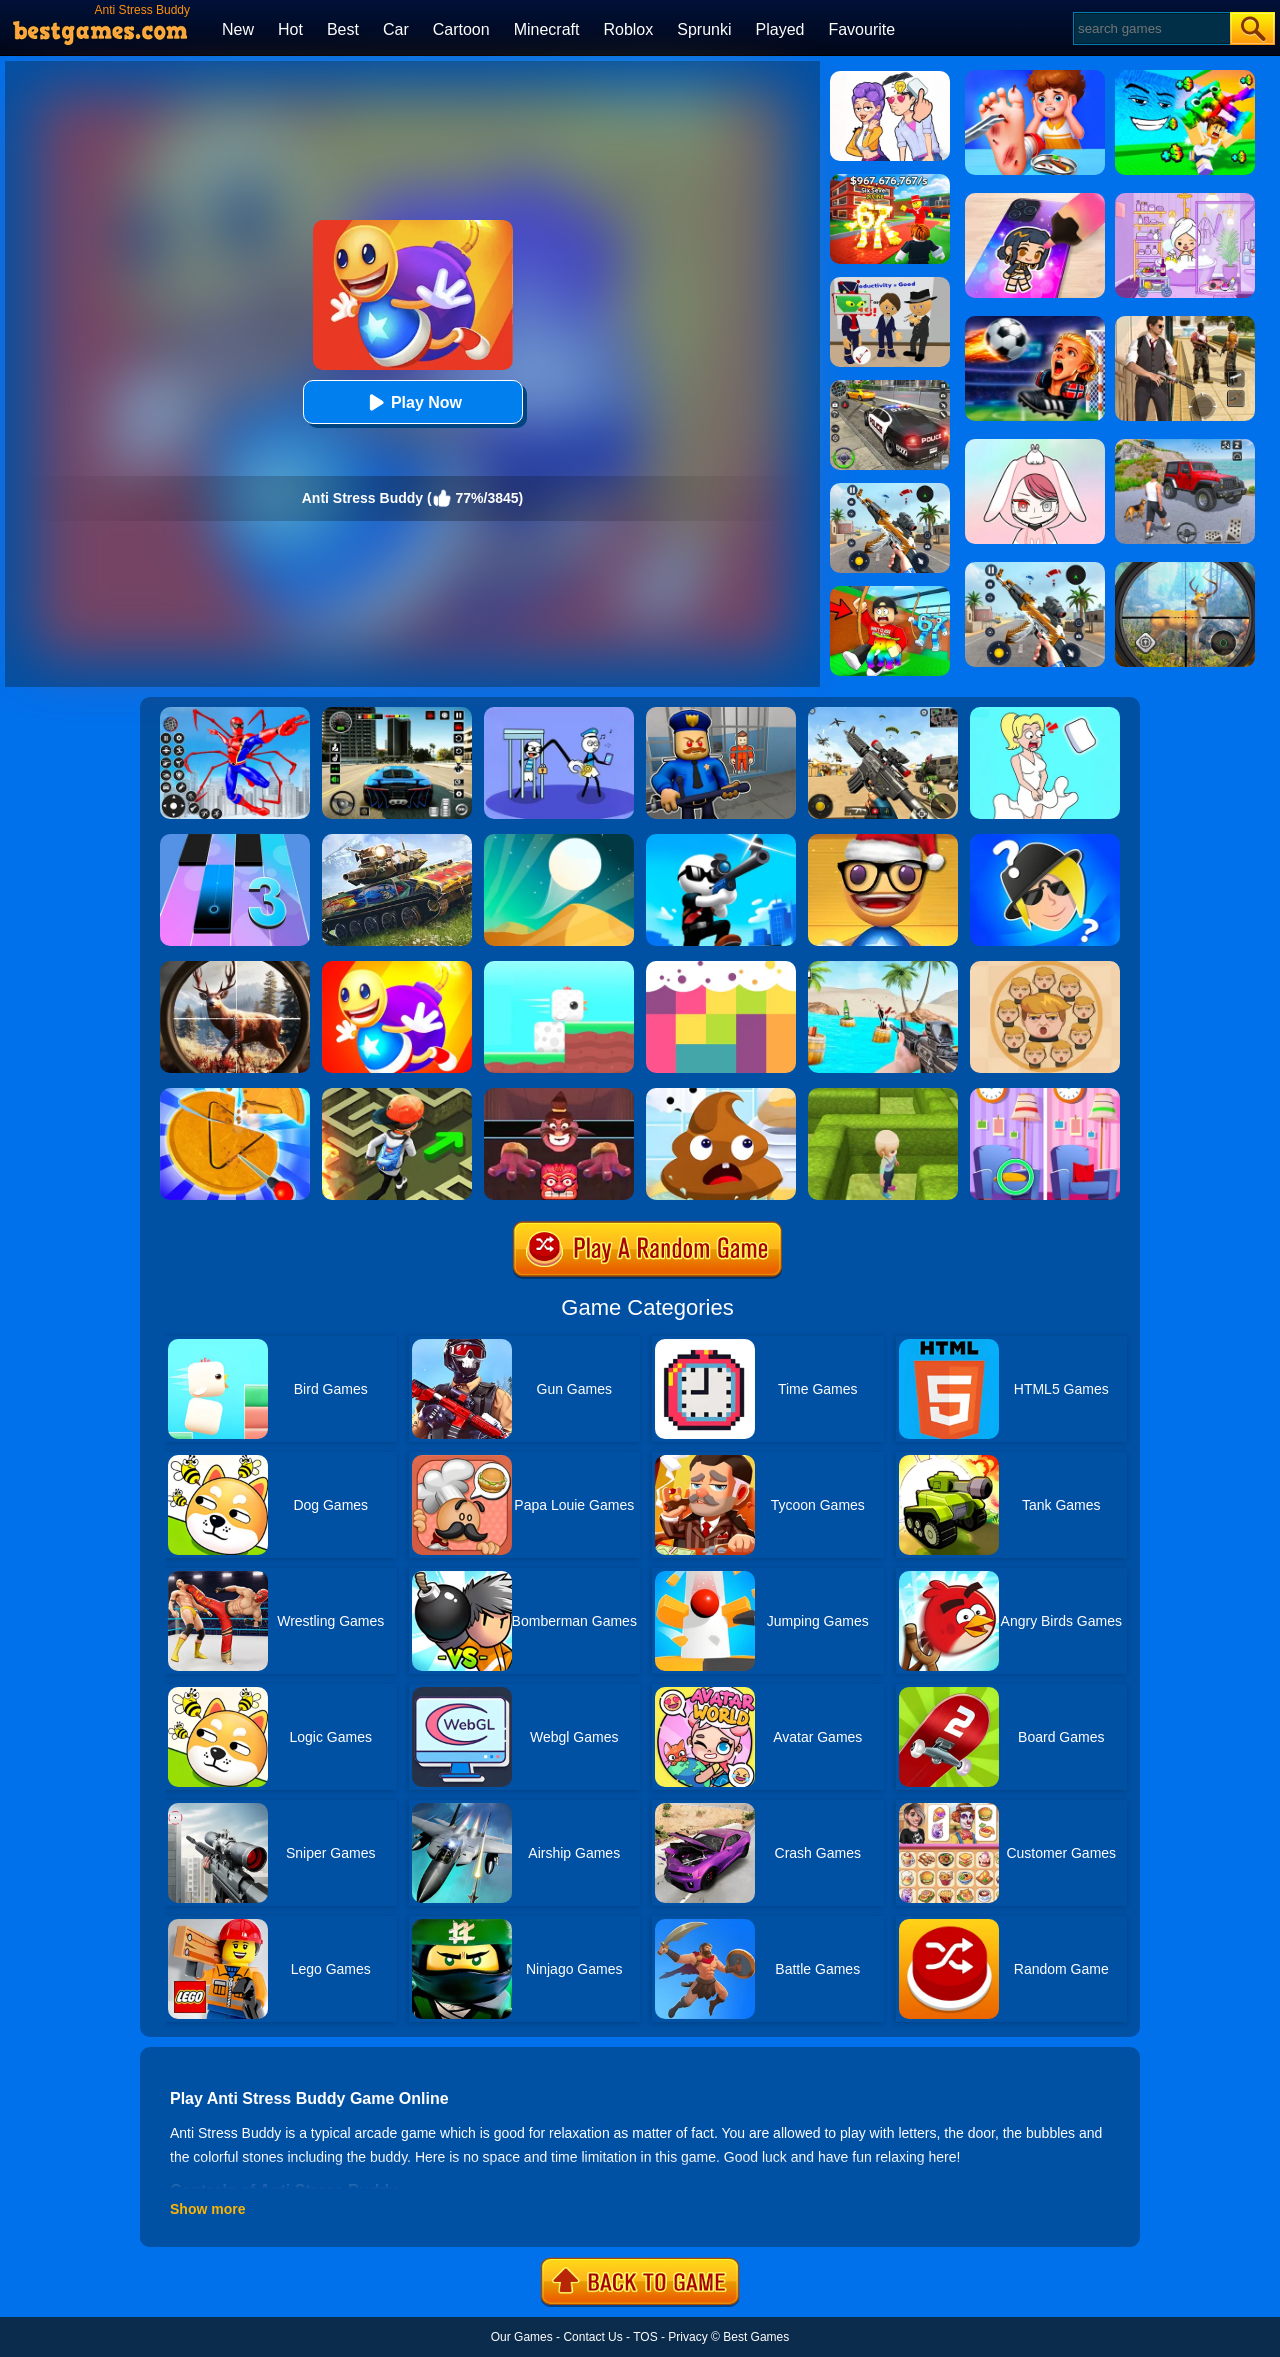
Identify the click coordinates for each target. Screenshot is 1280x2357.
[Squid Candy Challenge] (235, 1095)
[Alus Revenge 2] (559, 1095)
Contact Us (592, 2337)
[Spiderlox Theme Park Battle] (235, 714)
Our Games (522, 2337)
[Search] (1150, 28)
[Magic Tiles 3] (235, 841)
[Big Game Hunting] (235, 968)
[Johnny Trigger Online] (721, 841)
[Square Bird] (559, 968)
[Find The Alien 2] (890, 284)
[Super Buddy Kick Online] (397, 968)
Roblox (628, 29)
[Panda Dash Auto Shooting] (890, 490)
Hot (290, 29)
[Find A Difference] (1045, 1095)
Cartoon (461, 29)
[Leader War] (1045, 968)
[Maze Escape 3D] (883, 1095)
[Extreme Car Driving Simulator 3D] (397, 714)
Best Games (756, 2337)
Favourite (861, 29)
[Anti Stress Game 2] (883, 841)
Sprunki (704, 29)
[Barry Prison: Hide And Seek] (721, 714)
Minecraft (547, 29)
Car (396, 29)
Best (343, 29)
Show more (207, 2209)
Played (780, 29)
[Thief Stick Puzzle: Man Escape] (559, 714)
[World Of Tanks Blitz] (397, 841)
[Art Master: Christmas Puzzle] (890, 78)
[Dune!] (559, 841)
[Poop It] (721, 1095)
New (238, 29)
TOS (645, 2337)
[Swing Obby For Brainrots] (890, 593)
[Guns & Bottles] (883, 968)
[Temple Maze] (397, 1095)
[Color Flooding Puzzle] (721, 968)
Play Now (412, 402)
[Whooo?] (1045, 841)
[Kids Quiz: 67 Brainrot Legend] (890, 181)
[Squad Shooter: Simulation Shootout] (883, 714)
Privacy (687, 2337)
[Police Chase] (890, 387)
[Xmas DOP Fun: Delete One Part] (1045, 714)
